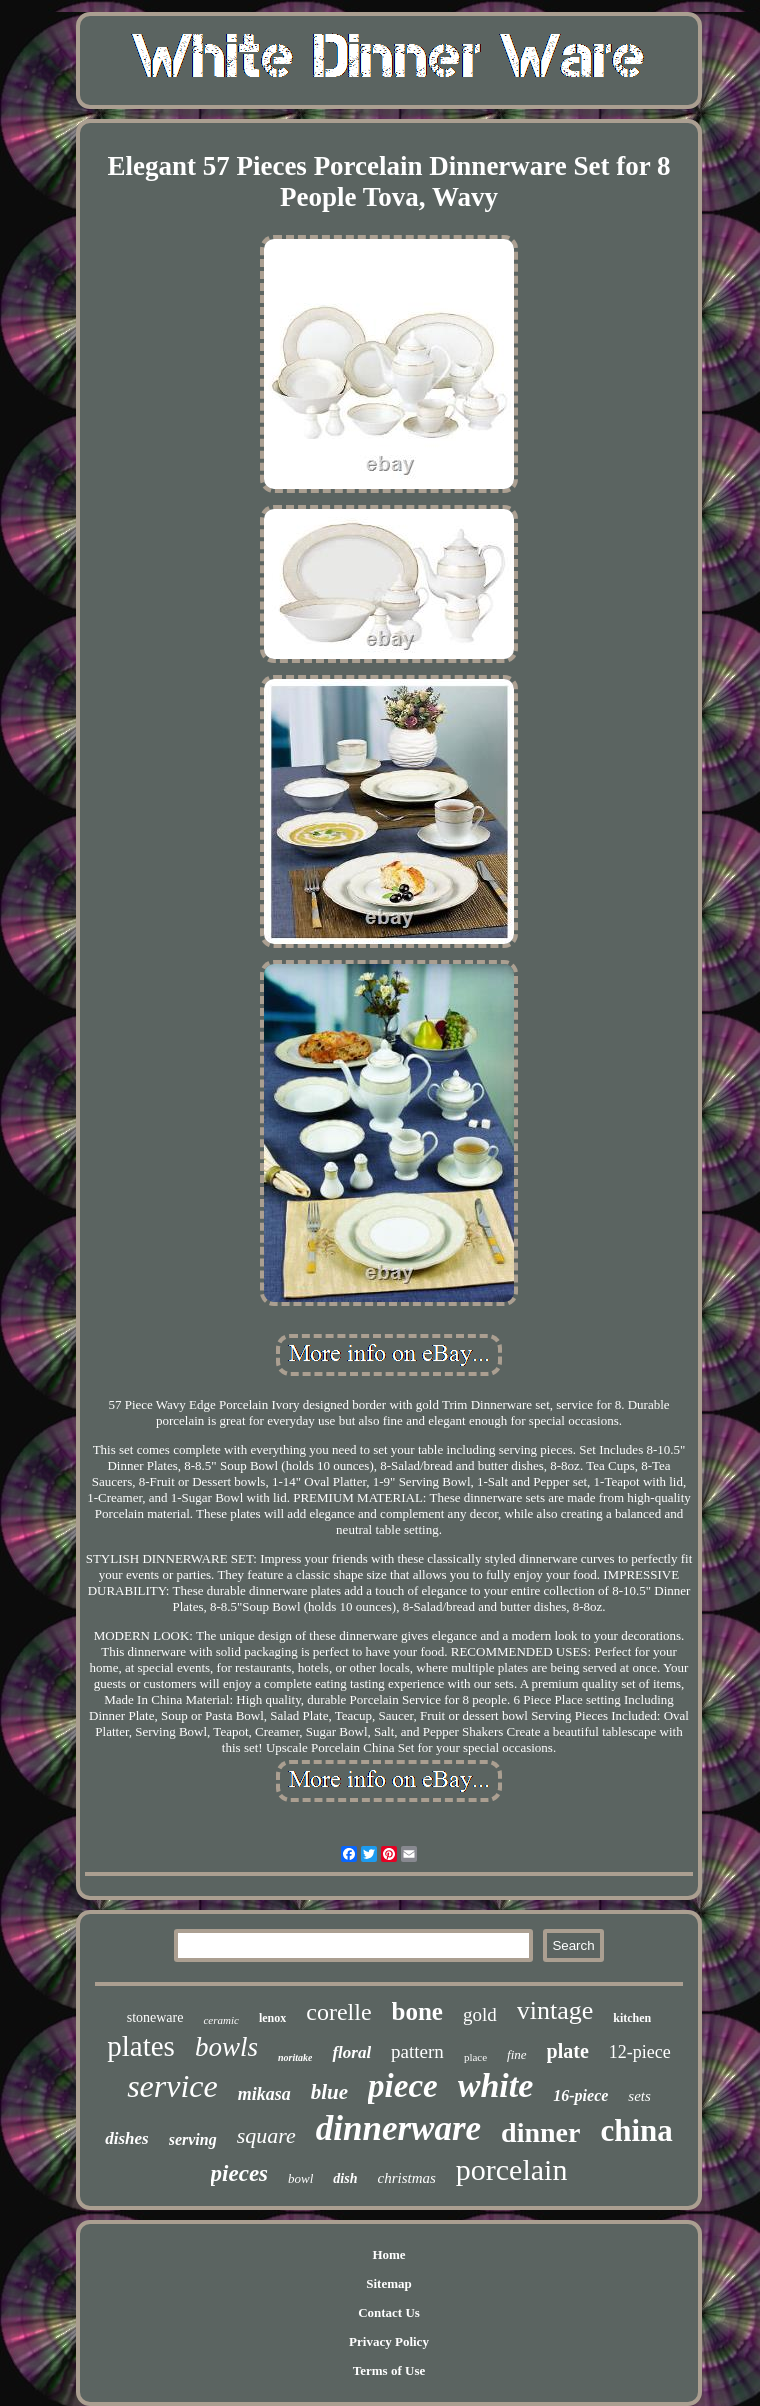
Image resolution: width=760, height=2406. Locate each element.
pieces (239, 2173)
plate (568, 2051)
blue (329, 2092)
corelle (338, 2012)
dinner (540, 2132)
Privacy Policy (389, 2341)
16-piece (580, 2095)
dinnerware (398, 2128)
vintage (555, 2010)
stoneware (155, 2017)
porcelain (512, 2169)
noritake (295, 2057)
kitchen (632, 2018)
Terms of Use (389, 2370)
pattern (417, 2051)
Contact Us (389, 2312)
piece (403, 2086)
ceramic (220, 2020)
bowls (226, 2047)
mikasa (264, 2094)
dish (345, 2178)
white (496, 2085)
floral (351, 2052)
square (266, 2135)
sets (639, 2096)
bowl (300, 2178)
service (172, 2086)
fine (517, 2054)
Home (388, 2254)
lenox (272, 2018)
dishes (126, 2138)
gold (480, 2014)
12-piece (640, 2052)
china (636, 2130)
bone (417, 2011)
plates (141, 2046)
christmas (406, 2178)
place (475, 2057)
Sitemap (389, 2283)
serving (193, 2139)
